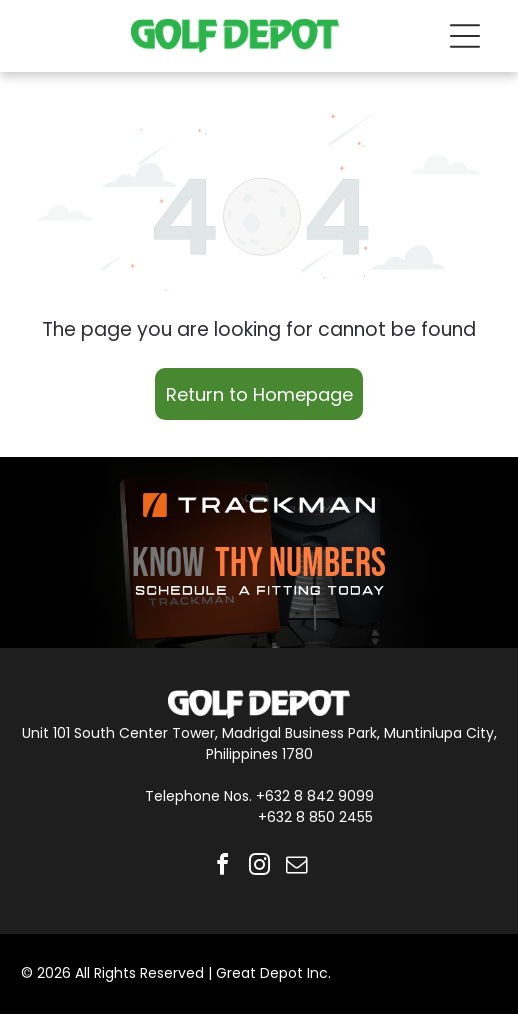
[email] (296, 867)
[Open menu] (465, 36)
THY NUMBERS (300, 564)
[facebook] (222, 867)
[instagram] (259, 867)
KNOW (168, 564)
